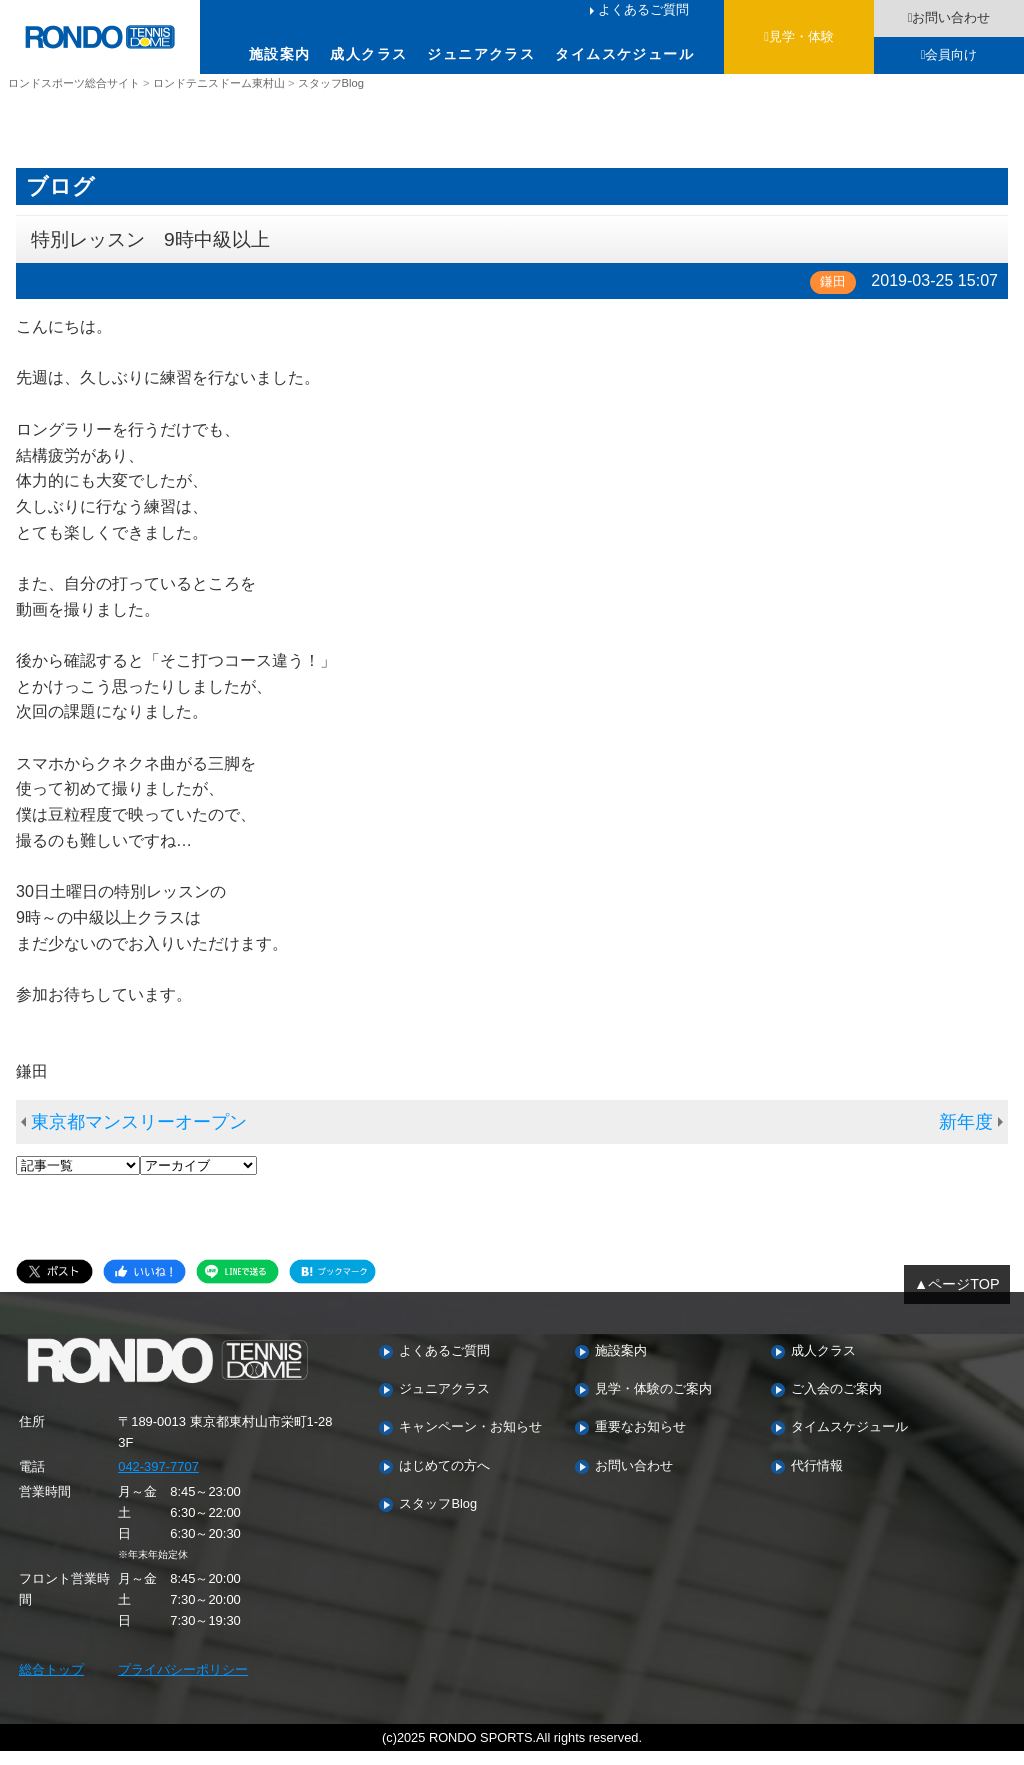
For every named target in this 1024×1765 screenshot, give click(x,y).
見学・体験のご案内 (653, 1403)
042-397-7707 (158, 1480)
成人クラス (368, 54)
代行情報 (817, 1479)
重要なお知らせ (640, 1441)
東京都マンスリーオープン (139, 1135)
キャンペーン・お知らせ (470, 1441)
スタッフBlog (438, 1518)
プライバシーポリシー (183, 1683)
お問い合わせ (951, 17)
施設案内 (280, 54)
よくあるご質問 (643, 9)
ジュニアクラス (481, 54)
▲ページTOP (957, 1298)
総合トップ (51, 1683)
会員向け (951, 54)
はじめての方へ (444, 1479)
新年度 (966, 1135)
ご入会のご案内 (836, 1403)
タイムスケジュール (624, 54)
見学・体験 (801, 36)
